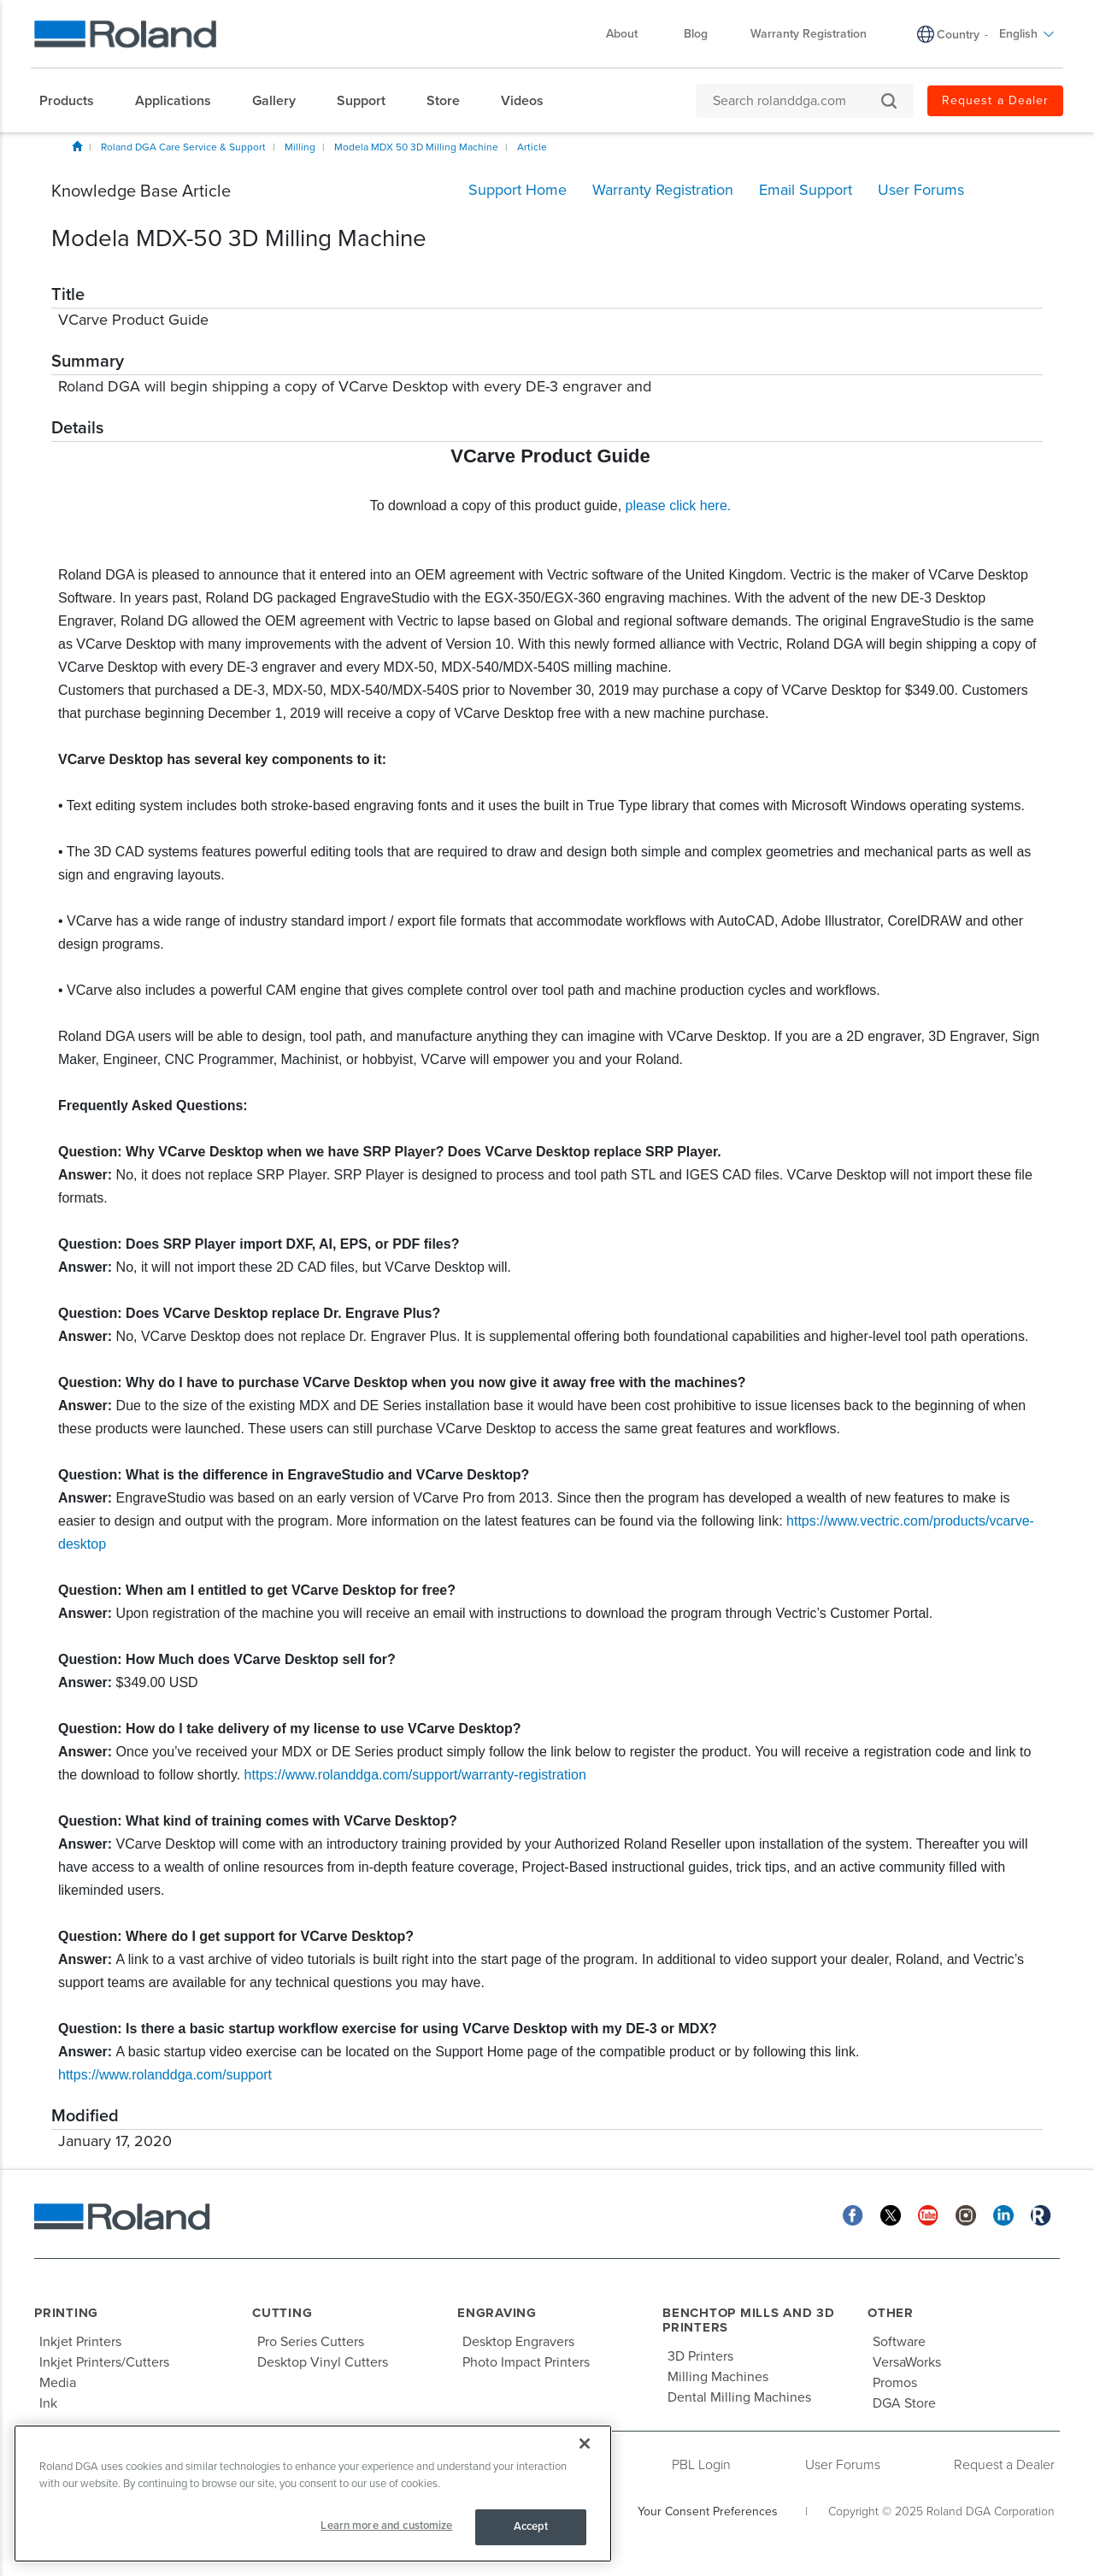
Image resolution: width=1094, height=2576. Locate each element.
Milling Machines (718, 2376)
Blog (696, 33)
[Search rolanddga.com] (796, 101)
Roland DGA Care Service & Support (183, 147)
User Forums (842, 2464)
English (1027, 33)
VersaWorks (907, 2362)
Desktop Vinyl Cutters (322, 2362)
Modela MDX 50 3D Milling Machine (416, 147)
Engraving (497, 2312)
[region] (313, 2493)
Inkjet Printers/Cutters (104, 2362)
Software (899, 2341)
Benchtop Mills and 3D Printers (748, 2320)
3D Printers (700, 2356)
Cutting (282, 2312)
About (630, 33)
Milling (300, 147)
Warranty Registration (808, 33)
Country (958, 34)
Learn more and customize (386, 2525)
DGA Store (904, 2403)
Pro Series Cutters (310, 2341)
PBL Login (701, 2464)
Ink (48, 2403)
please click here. (679, 505)
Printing (66, 2312)
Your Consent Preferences (708, 2511)
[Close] (584, 2443)
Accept (531, 2526)
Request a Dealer (995, 100)
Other (891, 2312)
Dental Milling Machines (739, 2397)
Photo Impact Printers (526, 2362)
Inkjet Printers (80, 2341)
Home (77, 146)
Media (57, 2382)
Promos (895, 2382)
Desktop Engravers (518, 2341)
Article (532, 147)
